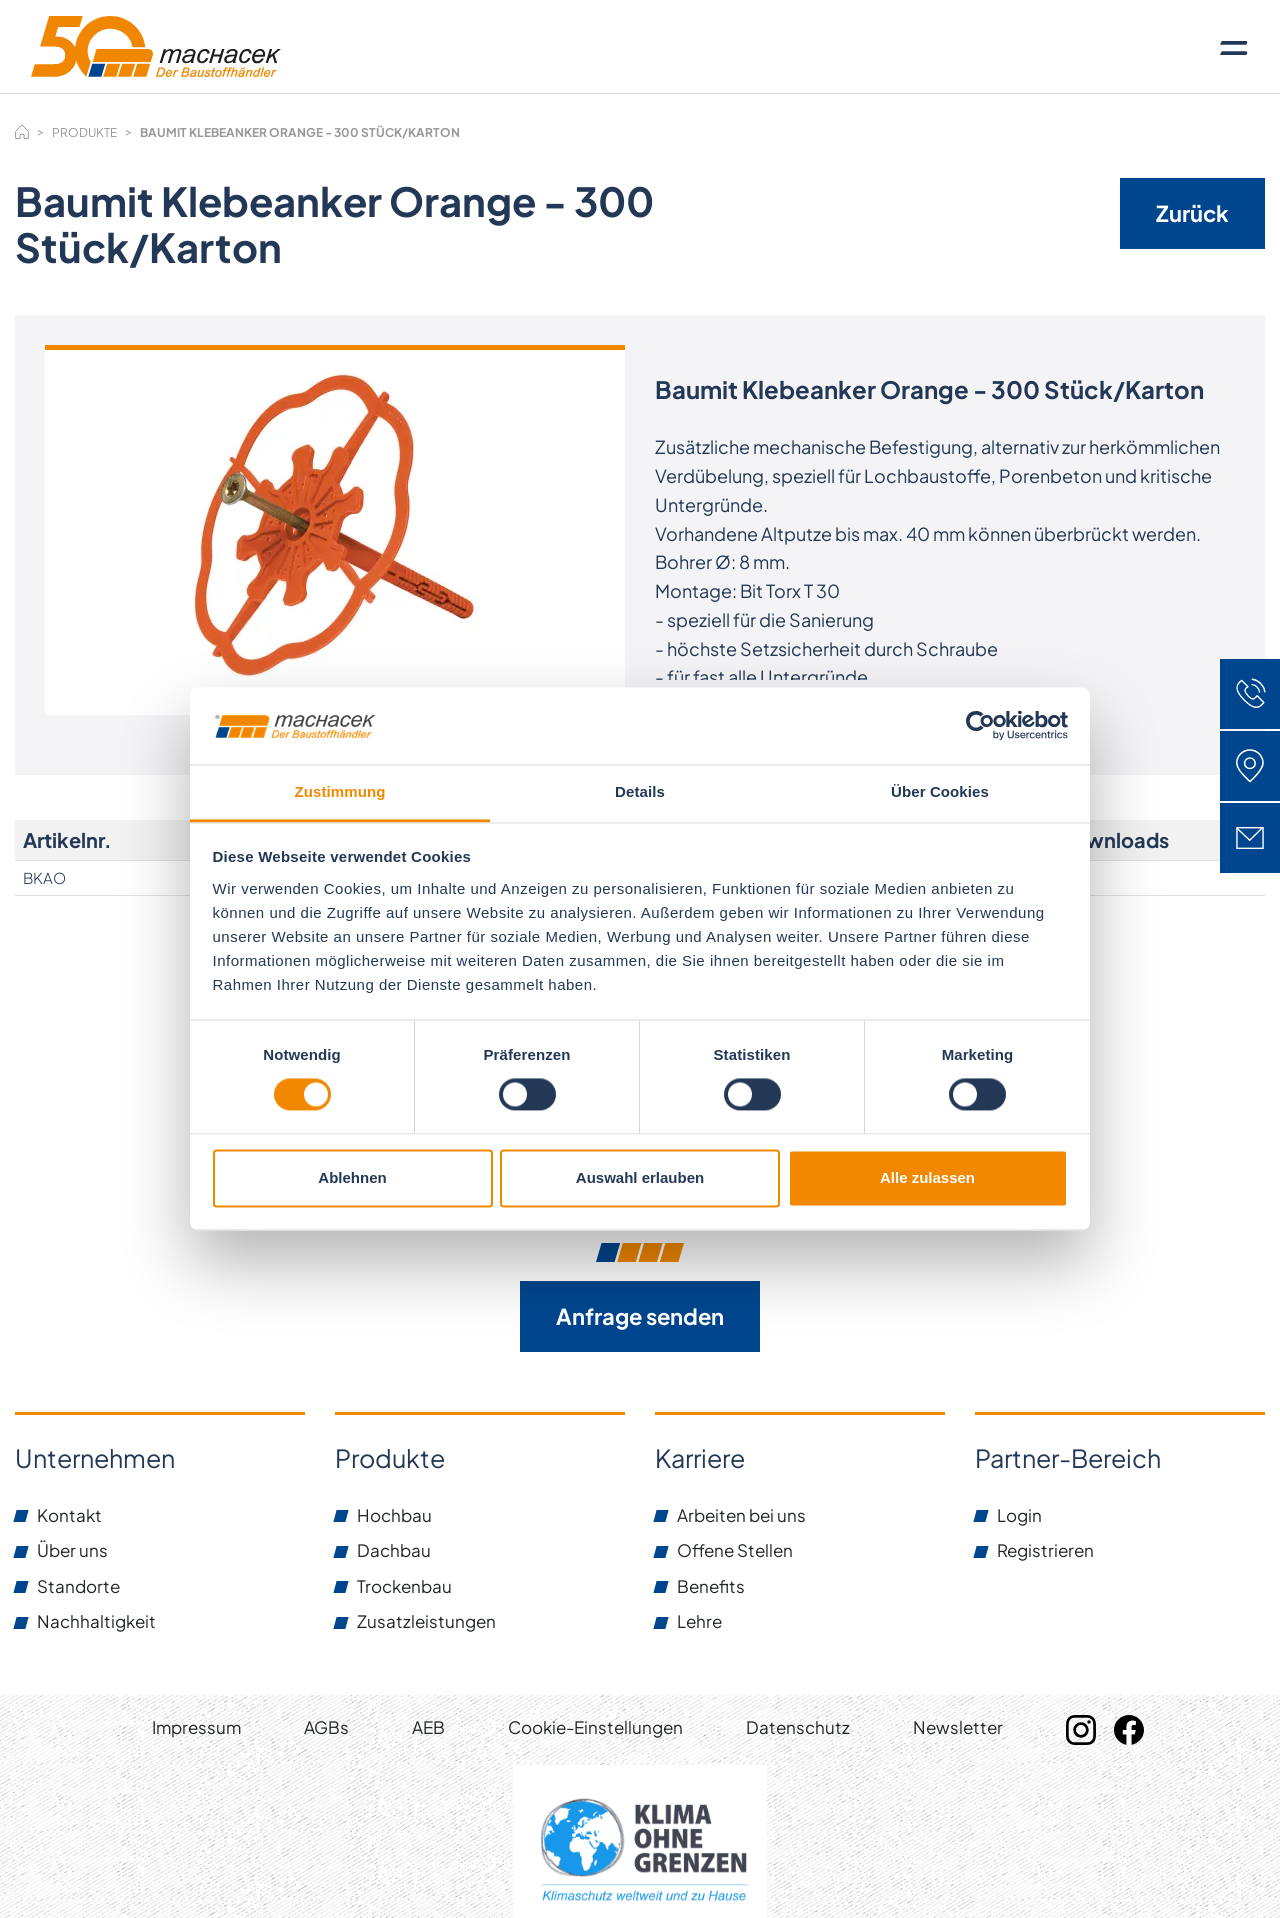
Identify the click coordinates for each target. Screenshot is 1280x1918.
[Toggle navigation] (1234, 47)
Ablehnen (352, 1177)
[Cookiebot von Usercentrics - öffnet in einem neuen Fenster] (980, 726)
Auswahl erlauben (640, 1177)
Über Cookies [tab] (940, 791)
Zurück (1192, 213)
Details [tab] (640, 791)
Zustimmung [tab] (340, 791)
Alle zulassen (927, 1177)
